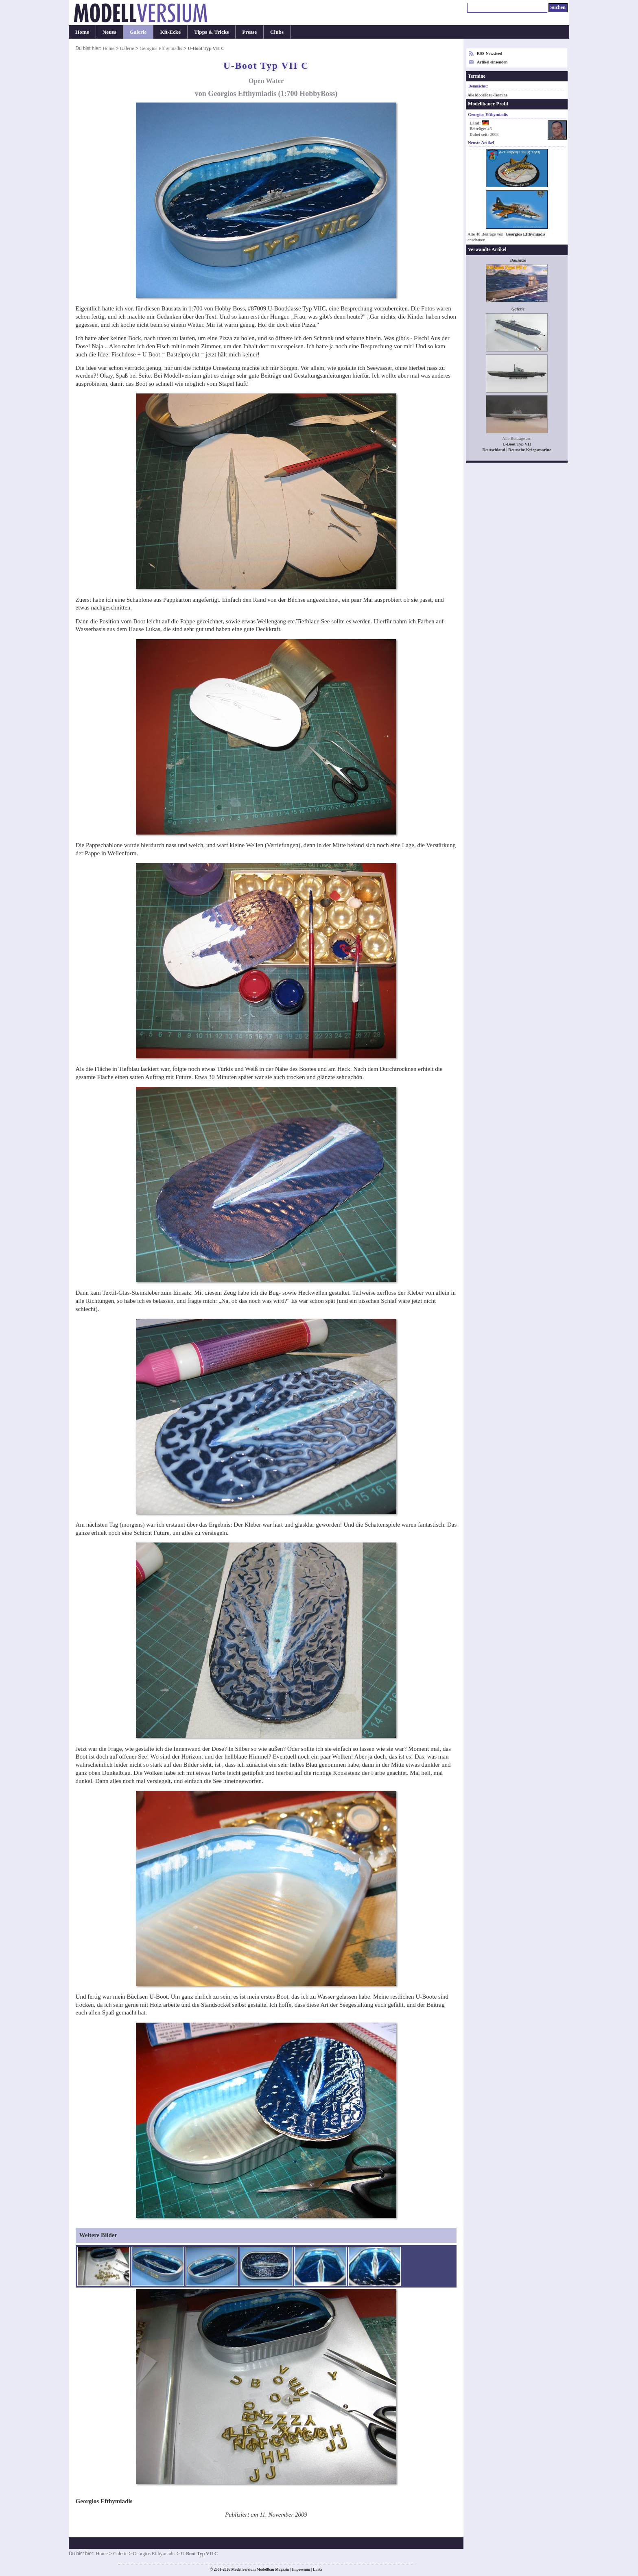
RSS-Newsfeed (489, 53)
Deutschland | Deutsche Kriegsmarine (516, 450)
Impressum (301, 2569)
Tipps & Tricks (211, 32)
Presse (249, 32)
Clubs (277, 32)
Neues (109, 32)
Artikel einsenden (492, 62)
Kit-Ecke (170, 32)
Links (317, 2569)
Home (82, 32)
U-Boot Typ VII (517, 444)
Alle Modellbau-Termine (487, 95)
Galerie (138, 32)
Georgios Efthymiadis (161, 48)
